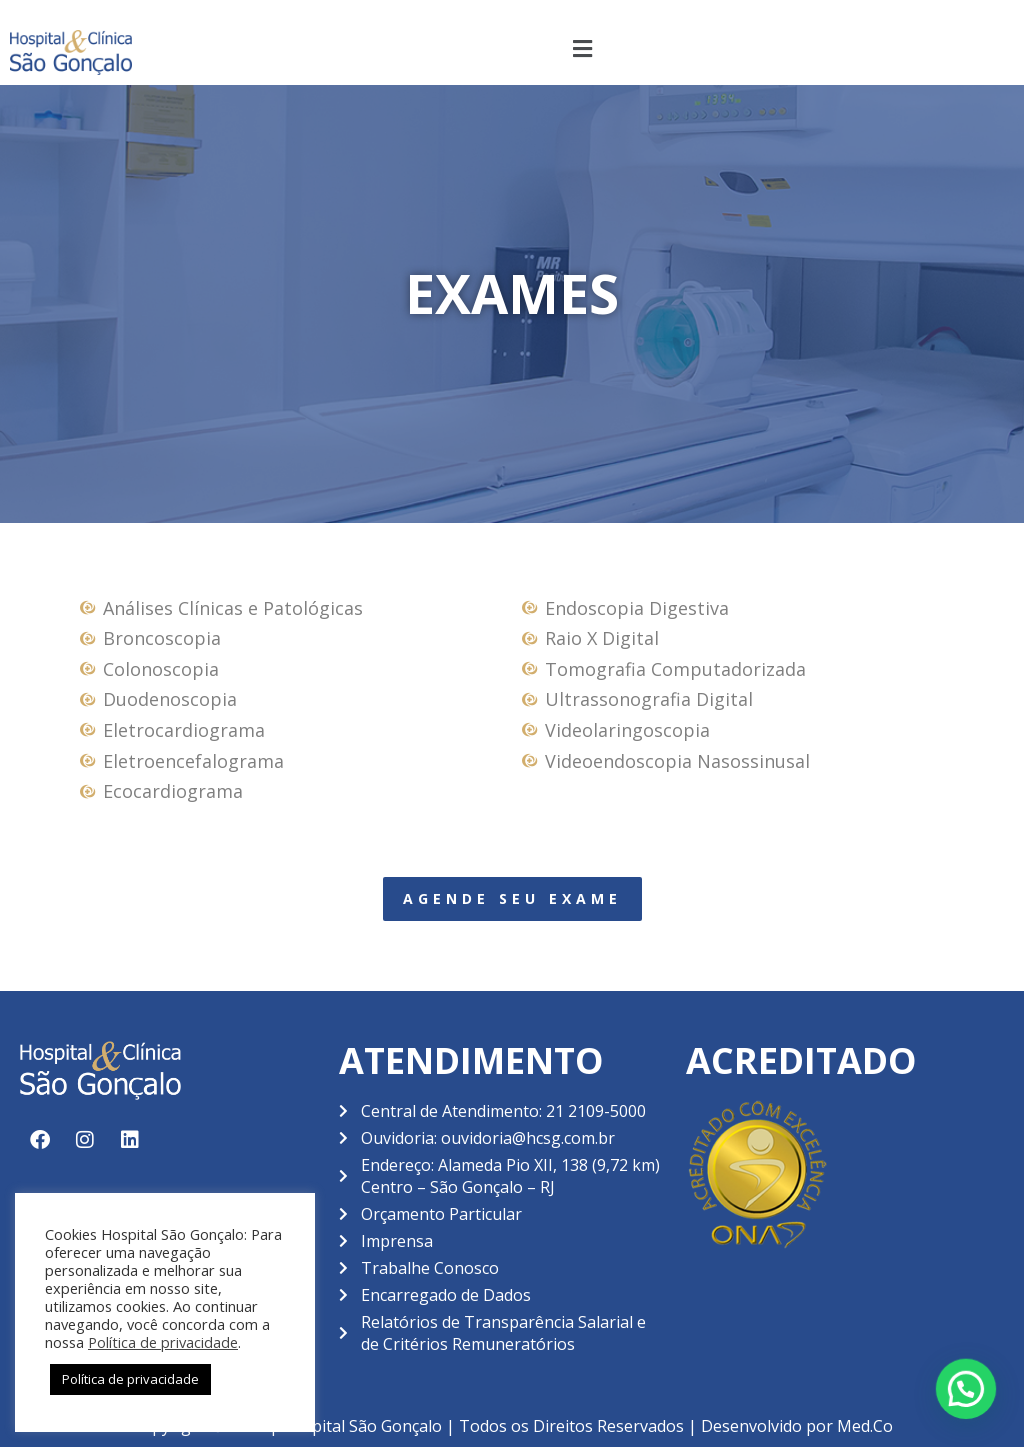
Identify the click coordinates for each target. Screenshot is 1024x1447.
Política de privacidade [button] (130, 1379)
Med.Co (865, 1426)
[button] (583, 48)
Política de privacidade (163, 1342)
